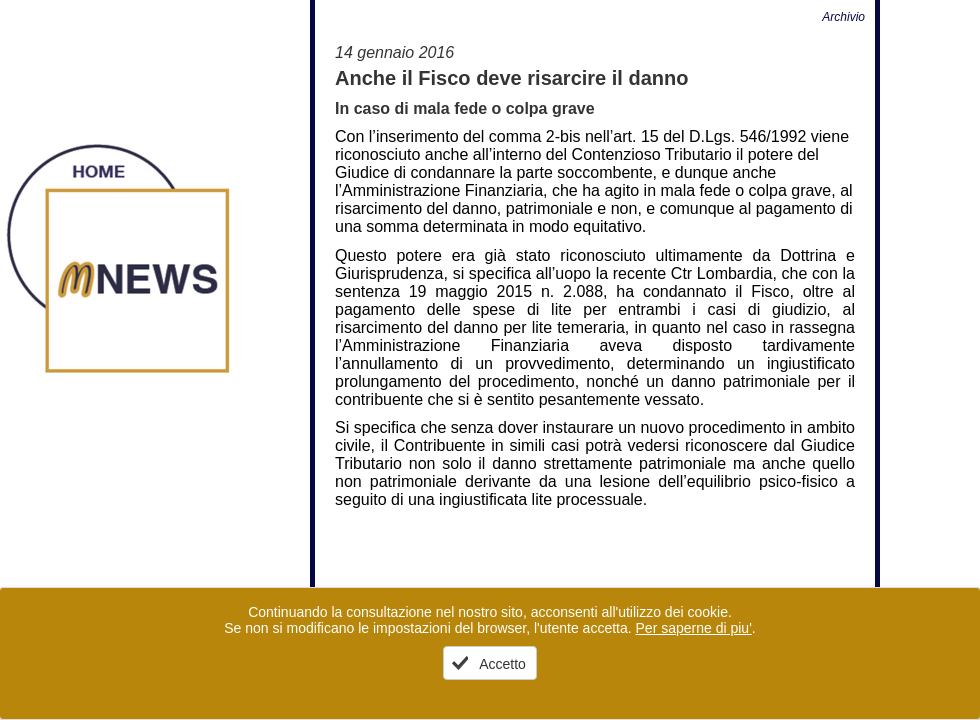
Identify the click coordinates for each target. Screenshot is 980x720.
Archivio (843, 17)
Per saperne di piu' (694, 628)
